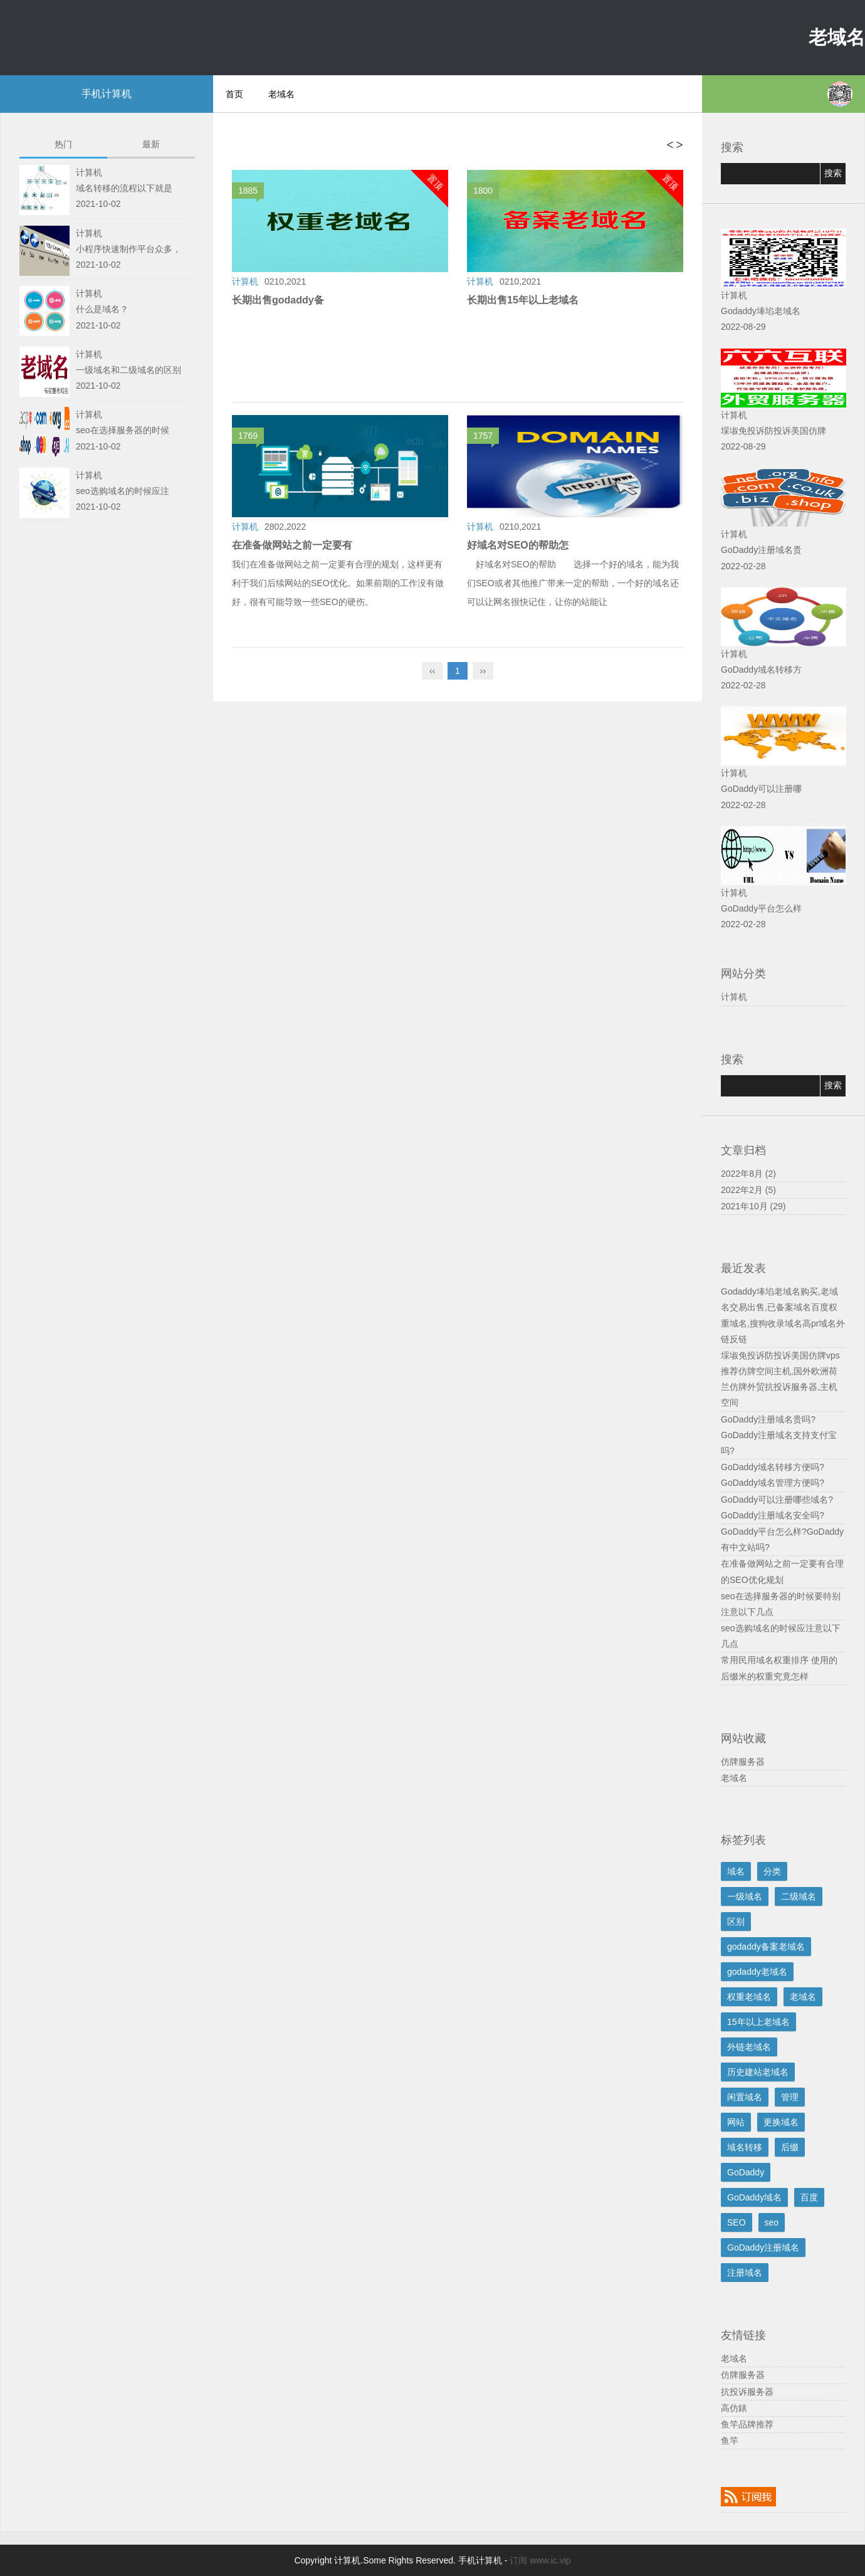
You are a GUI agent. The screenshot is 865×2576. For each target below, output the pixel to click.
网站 (736, 2122)
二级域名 (798, 1896)
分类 (772, 1871)
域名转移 (744, 2147)
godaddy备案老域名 (766, 1947)
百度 (809, 2197)
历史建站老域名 (758, 2072)
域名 (736, 1871)
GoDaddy (745, 2172)
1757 (486, 437)
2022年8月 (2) (748, 1174)
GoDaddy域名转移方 (761, 670)
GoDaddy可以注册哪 (761, 789)
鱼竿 (729, 2441)
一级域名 (744, 1896)
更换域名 (781, 2122)
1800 (486, 192)
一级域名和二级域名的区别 (128, 370)
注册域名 (744, 2273)
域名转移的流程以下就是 (124, 188)
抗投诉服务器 (747, 2392)
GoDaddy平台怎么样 (761, 908)
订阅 (518, 2560)
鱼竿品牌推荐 (747, 2424)
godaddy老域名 (757, 1972)
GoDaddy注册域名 (763, 2247)
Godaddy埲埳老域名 (760, 311)
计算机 (734, 997)
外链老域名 (749, 2047)
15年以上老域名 (758, 2022)
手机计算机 (106, 93)
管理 (790, 2097)
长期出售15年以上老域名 (523, 300)
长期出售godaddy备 (278, 300)
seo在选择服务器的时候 (122, 430)
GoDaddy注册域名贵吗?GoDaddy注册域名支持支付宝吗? (779, 1435)
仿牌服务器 (743, 1762)
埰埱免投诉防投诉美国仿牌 (773, 431)
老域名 (837, 37)
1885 (251, 192)
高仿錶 (734, 2408)
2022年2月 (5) (748, 1190)
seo (772, 2222)
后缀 (790, 2147)
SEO (736, 2222)
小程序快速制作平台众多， (128, 249)
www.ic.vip (550, 2560)
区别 (736, 1921)
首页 (234, 94)
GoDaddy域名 (754, 2197)
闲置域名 (744, 2097)
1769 (251, 437)
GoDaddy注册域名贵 (761, 550)
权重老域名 (749, 1997)
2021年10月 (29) (753, 1206)
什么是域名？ (102, 309)
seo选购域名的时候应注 (122, 491)
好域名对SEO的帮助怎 (518, 545)
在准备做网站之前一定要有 (292, 545)
